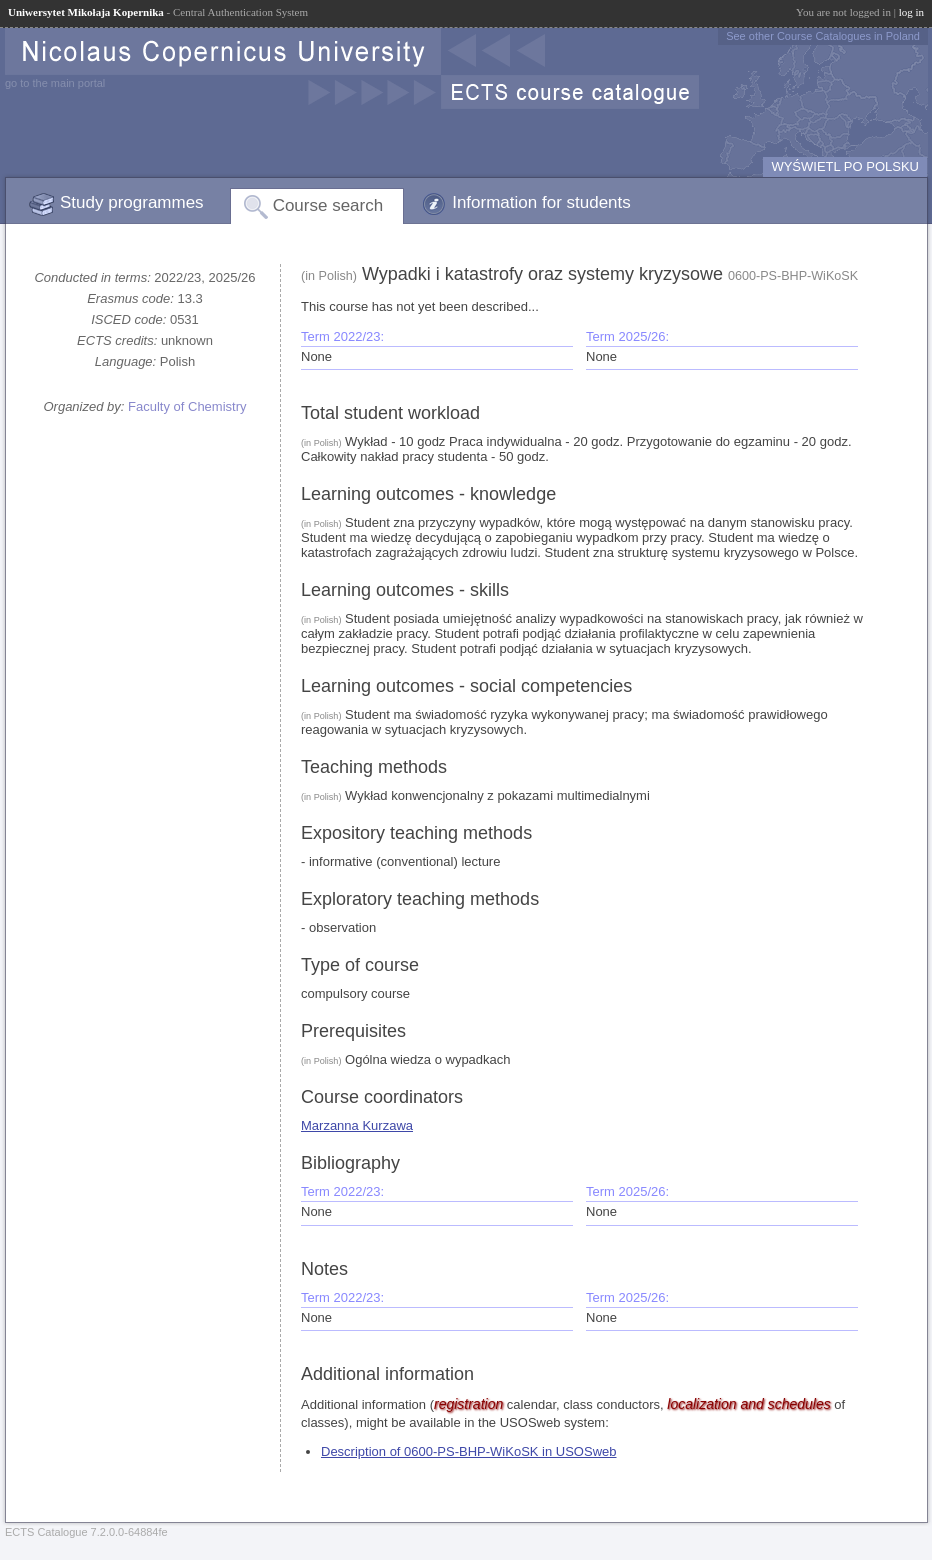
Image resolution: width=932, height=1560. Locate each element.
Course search (328, 205)
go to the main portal (55, 83)
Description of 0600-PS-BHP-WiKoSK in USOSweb (469, 1451)
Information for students (541, 202)
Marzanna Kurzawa (357, 1125)
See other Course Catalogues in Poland (823, 36)
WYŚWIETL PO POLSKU (845, 166)
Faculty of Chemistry (187, 406)
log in (911, 12)
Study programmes (132, 202)
